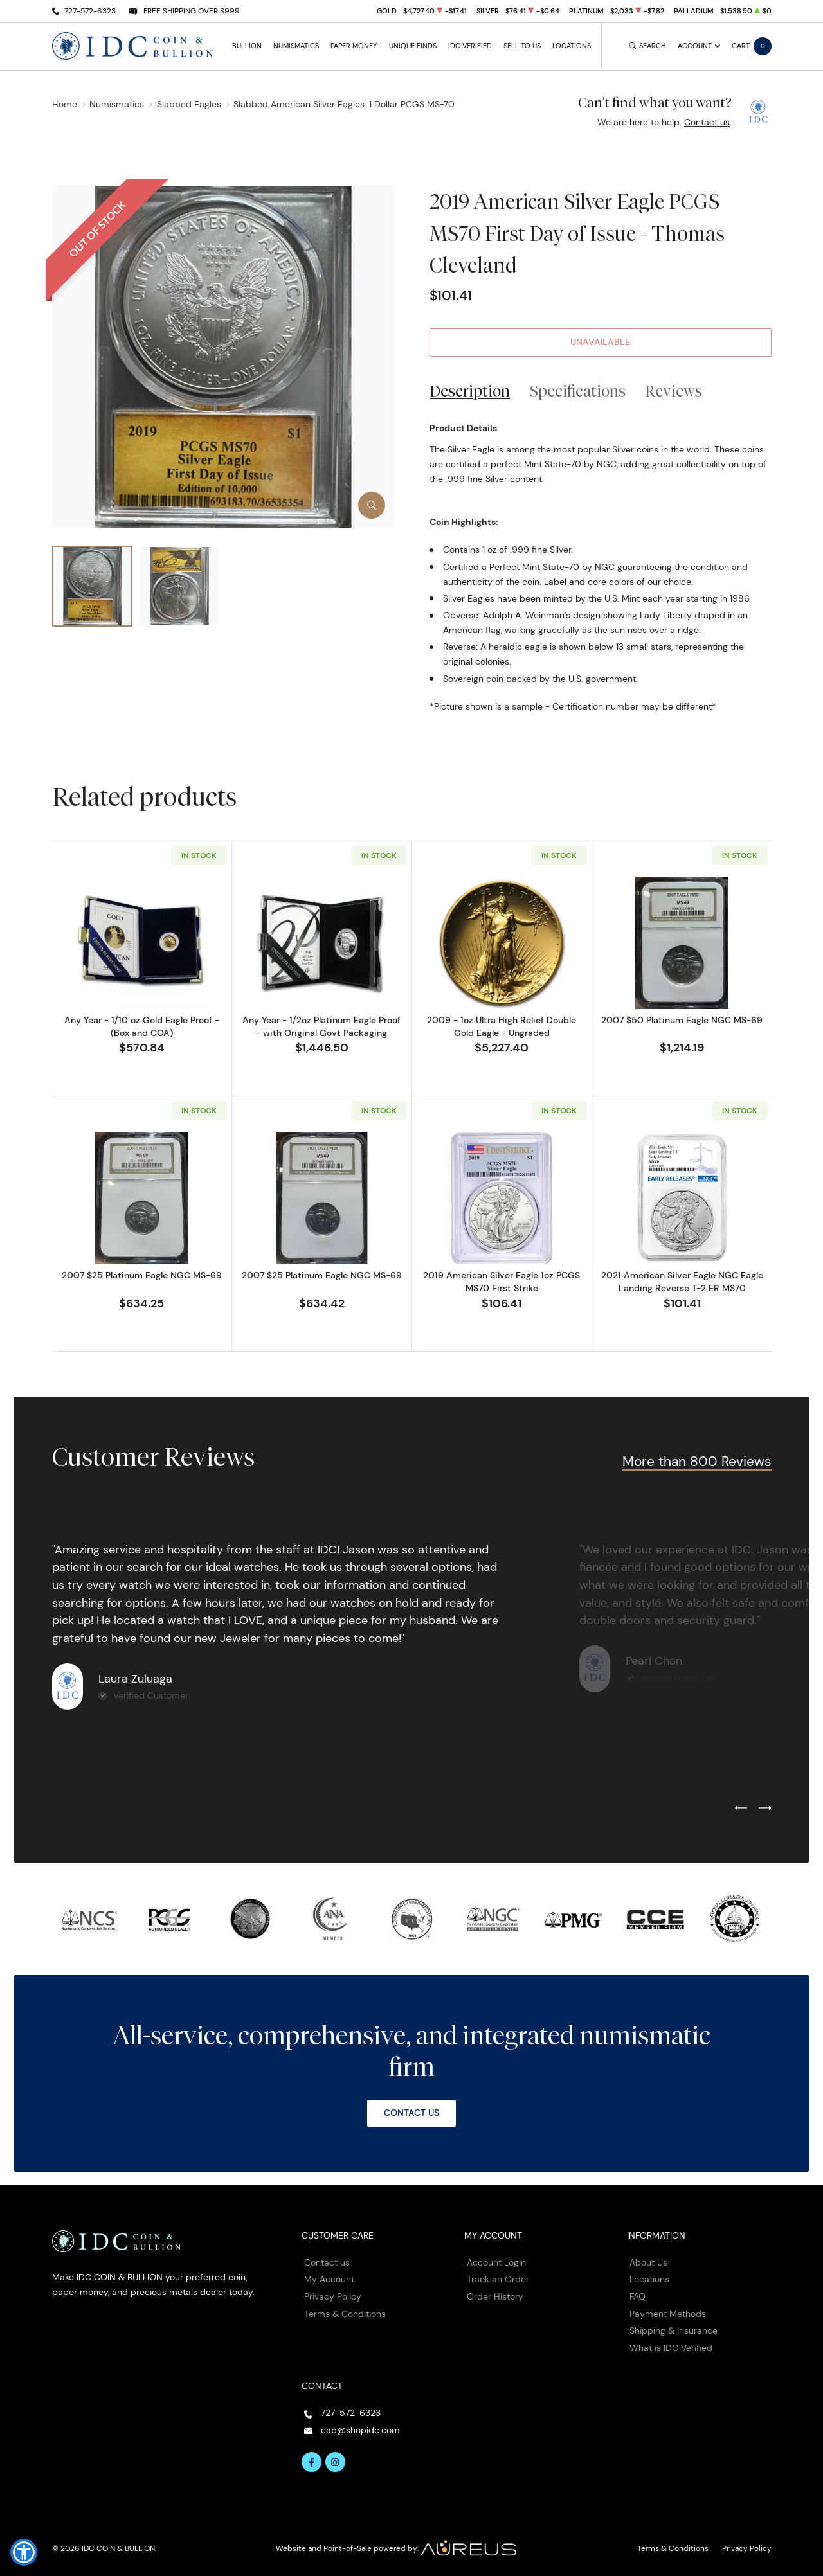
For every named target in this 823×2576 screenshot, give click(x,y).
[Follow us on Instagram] (335, 2462)
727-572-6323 (90, 10)
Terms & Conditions (345, 2314)
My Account (329, 2279)
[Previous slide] (741, 1809)
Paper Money (353, 46)
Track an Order (498, 2279)
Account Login (496, 2262)
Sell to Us (522, 46)
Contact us (707, 122)
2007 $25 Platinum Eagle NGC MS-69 (142, 1275)
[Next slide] (765, 1809)
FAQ (637, 2296)
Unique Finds (413, 46)
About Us (648, 2262)
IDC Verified (470, 46)
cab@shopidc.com (360, 2430)
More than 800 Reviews (697, 1461)
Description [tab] (470, 391)
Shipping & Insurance (673, 2330)
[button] (24, 2552)
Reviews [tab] (673, 391)
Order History (495, 2296)
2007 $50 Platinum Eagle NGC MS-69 (682, 1020)
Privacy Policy (332, 2296)
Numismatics (296, 46)
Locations (571, 46)
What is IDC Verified (670, 2348)
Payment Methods (667, 2314)
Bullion (247, 46)
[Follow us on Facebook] (312, 2462)
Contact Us (411, 2112)
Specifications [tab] (578, 391)
